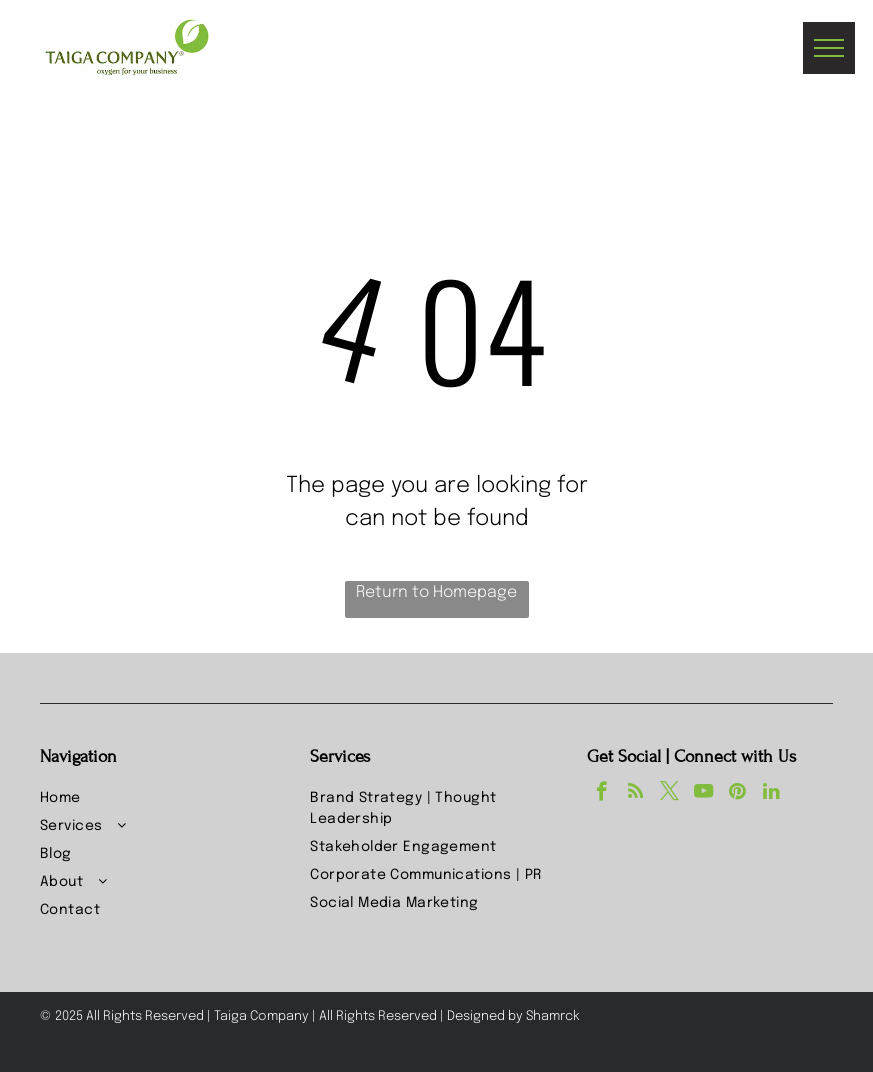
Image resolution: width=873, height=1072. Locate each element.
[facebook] (601, 794)
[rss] (635, 794)
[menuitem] (166, 799)
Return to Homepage (436, 592)
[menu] (829, 48)
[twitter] (669, 794)
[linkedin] (771, 794)
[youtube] (703, 794)
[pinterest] (737, 794)
